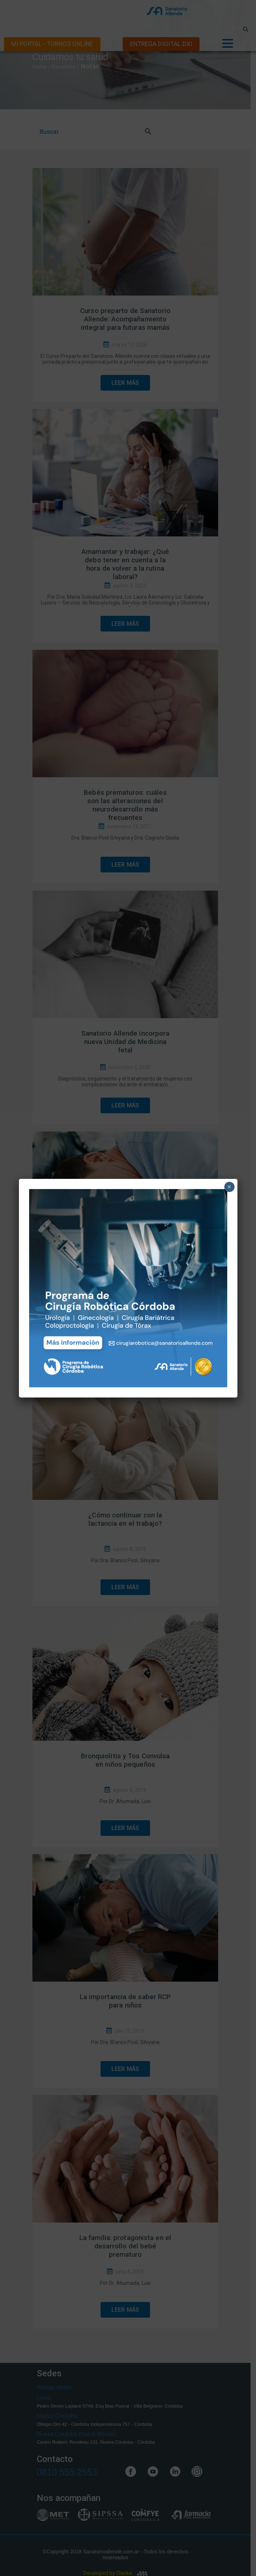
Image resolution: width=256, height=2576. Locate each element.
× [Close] (229, 1187)
